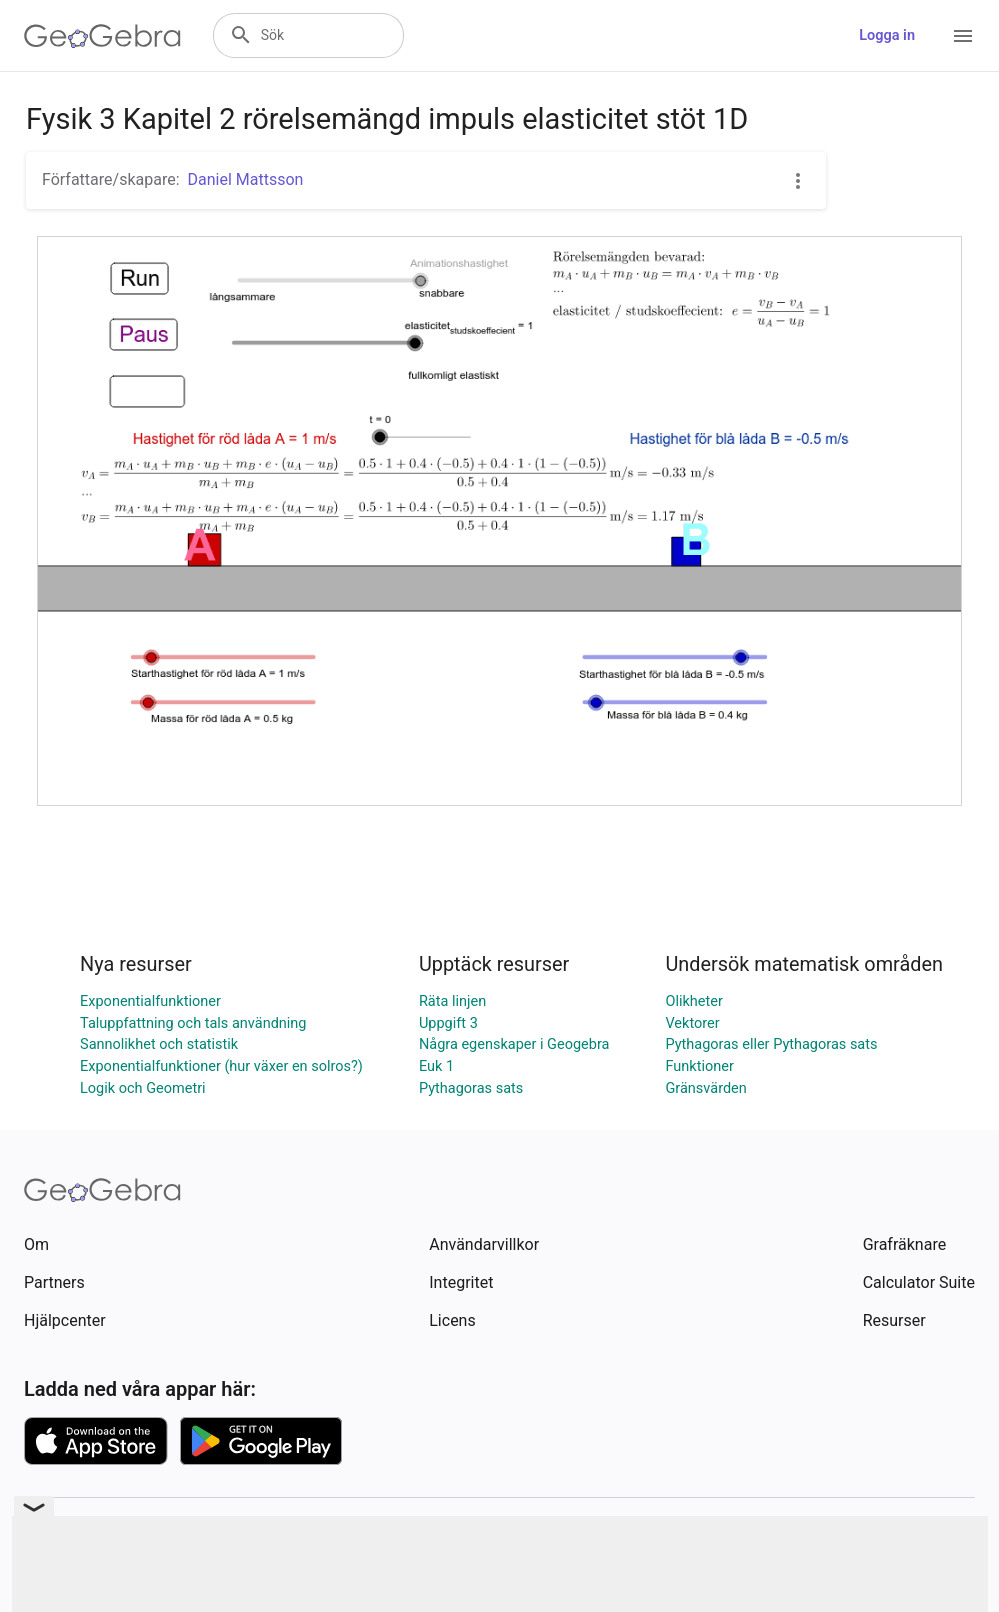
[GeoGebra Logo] (102, 36)
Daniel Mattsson (246, 179)
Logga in (887, 35)
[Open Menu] (963, 36)
